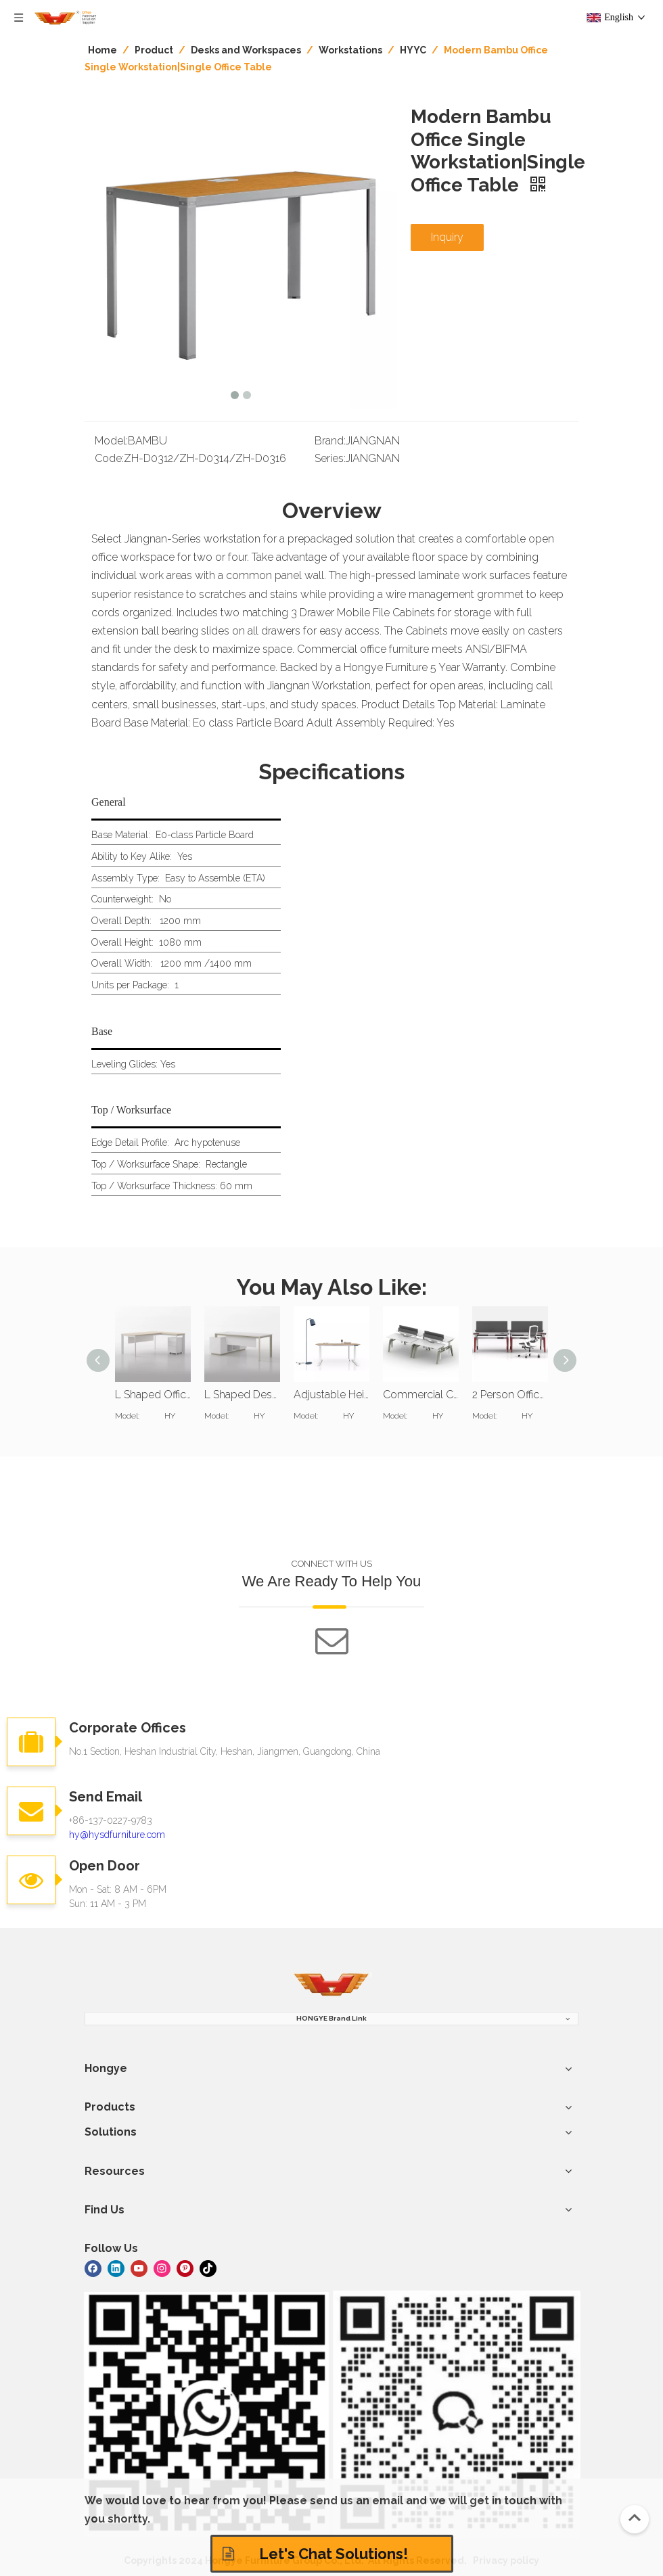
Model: (111, 440)
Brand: (330, 440)
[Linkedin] (116, 2268)
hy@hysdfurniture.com (117, 1834)
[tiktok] (208, 2268)
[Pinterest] (185, 2268)
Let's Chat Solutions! (315, 2553)
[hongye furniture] (331, 1985)
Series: (330, 458)
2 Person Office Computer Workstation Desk (510, 1394)
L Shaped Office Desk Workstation (153, 1394)
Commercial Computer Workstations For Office (421, 1394)
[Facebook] (93, 2268)
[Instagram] (162, 2268)
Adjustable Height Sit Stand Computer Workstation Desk (331, 1394)
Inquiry (447, 237)
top (634, 2518)
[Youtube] (139, 2268)
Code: (109, 458)
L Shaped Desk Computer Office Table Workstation (242, 1394)
